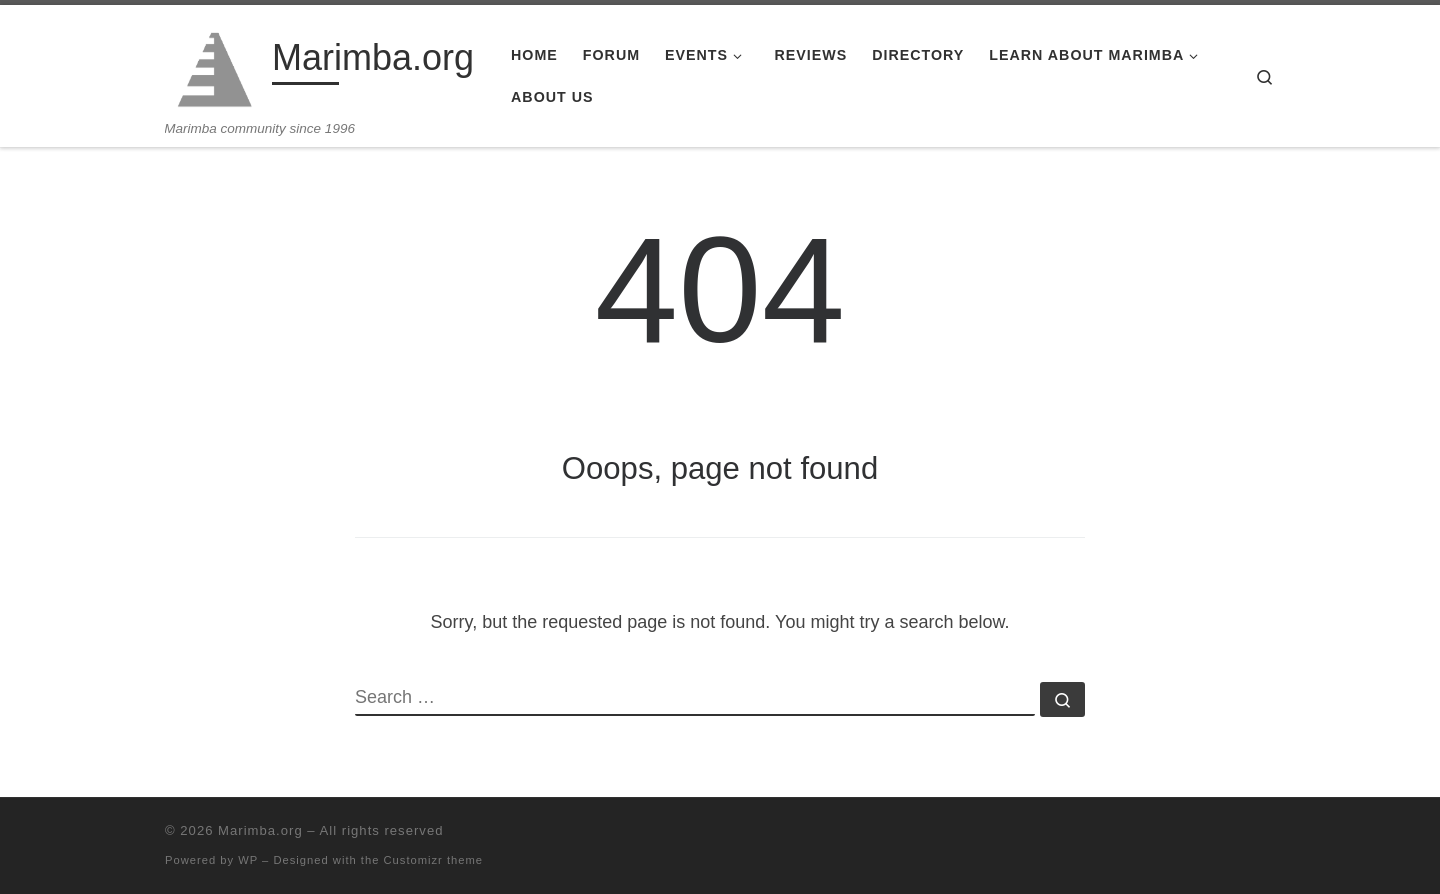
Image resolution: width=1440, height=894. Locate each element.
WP (248, 860)
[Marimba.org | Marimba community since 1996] (215, 62)
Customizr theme (434, 860)
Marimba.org (260, 830)
